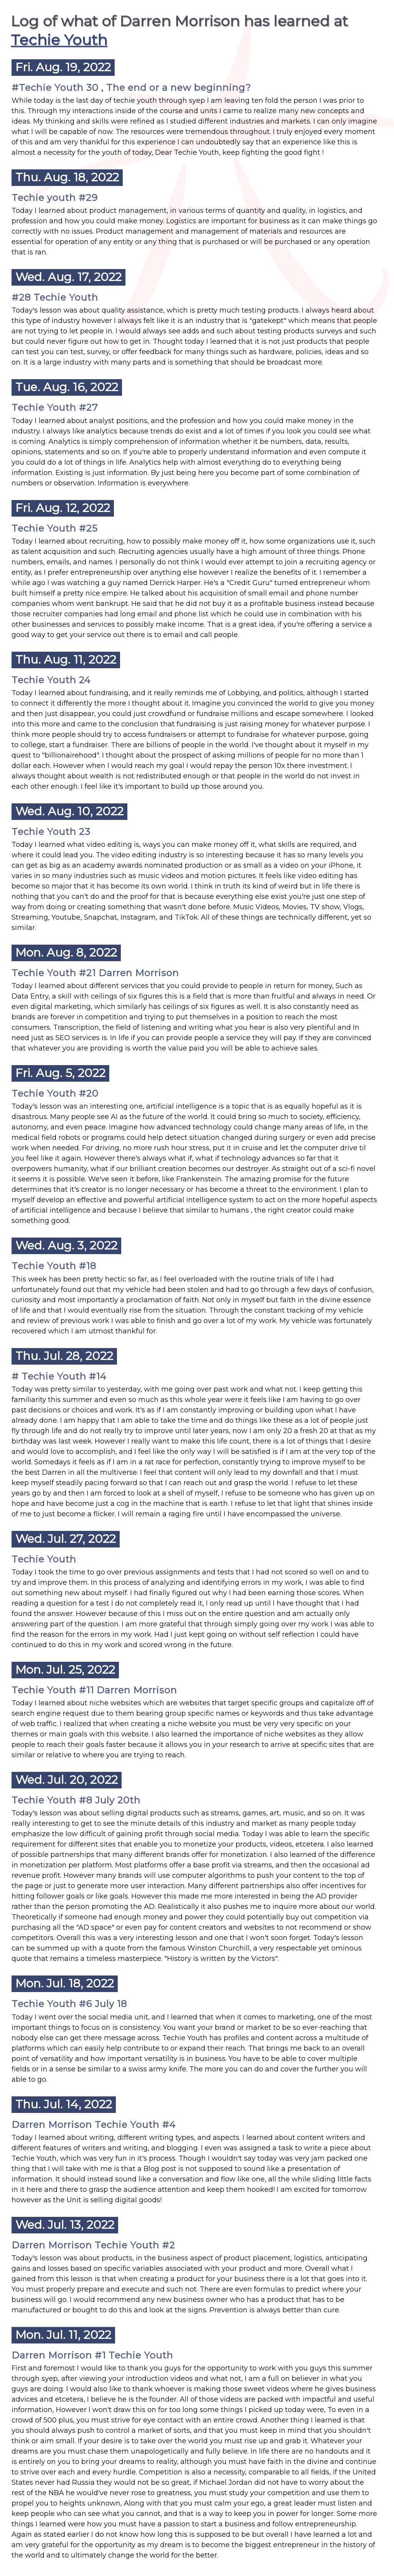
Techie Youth (59, 40)
